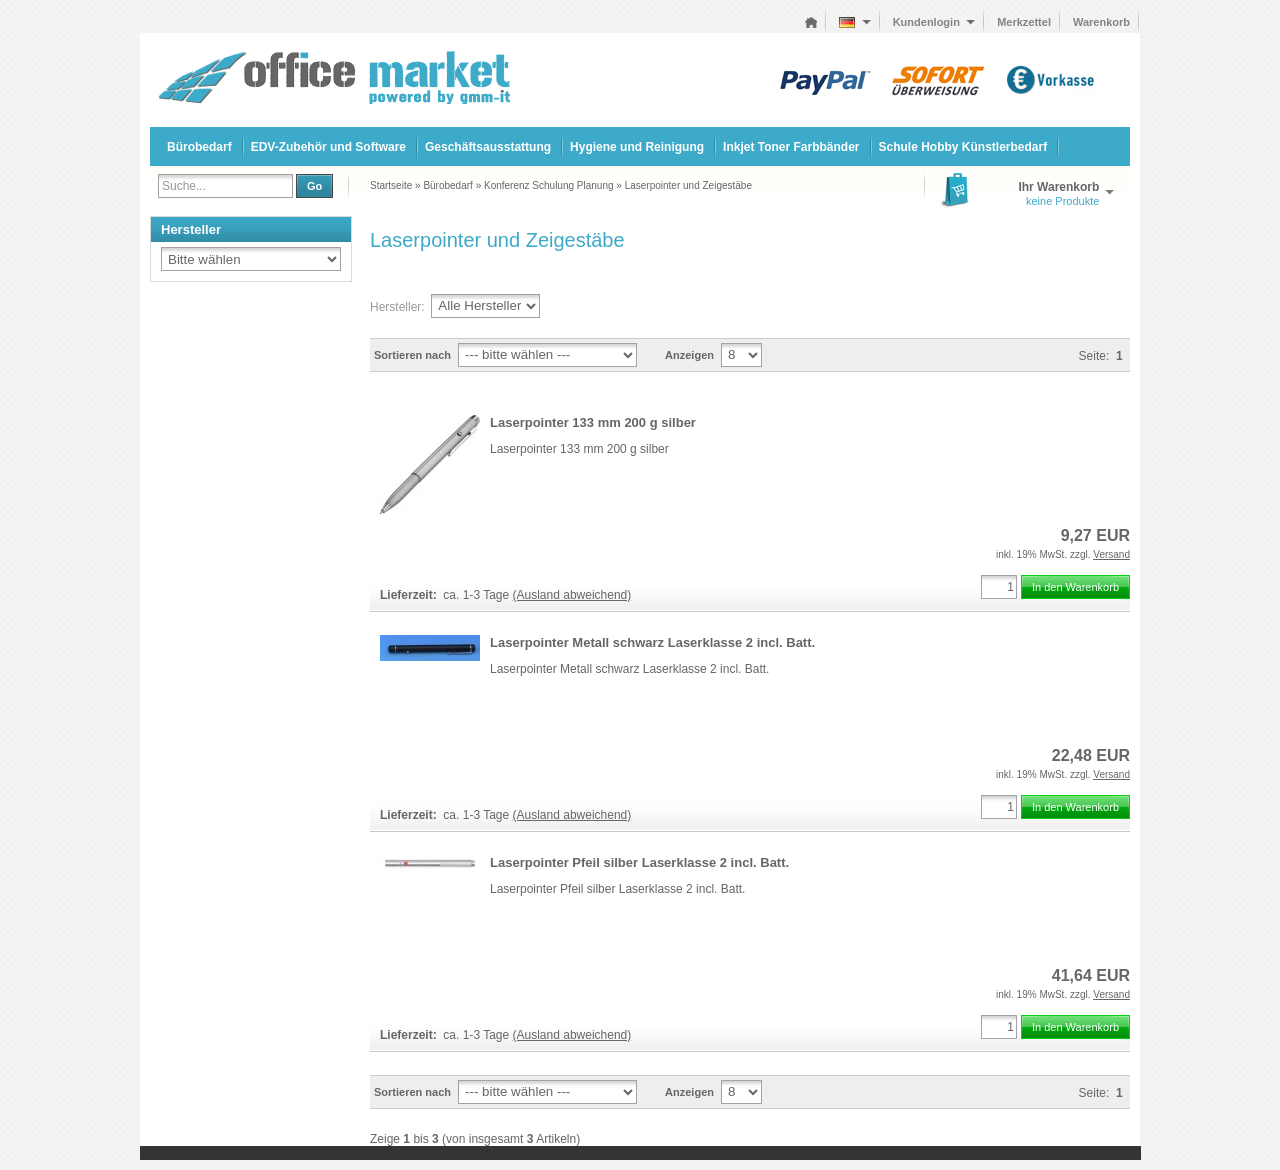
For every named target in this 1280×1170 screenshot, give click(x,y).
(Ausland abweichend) (572, 595)
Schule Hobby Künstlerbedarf (963, 147)
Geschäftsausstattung (488, 147)
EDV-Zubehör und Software (328, 147)
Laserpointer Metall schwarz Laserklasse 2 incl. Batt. (652, 642)
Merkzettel (1024, 22)
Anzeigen (689, 355)
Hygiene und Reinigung (637, 147)
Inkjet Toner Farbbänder (791, 147)
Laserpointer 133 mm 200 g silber (593, 422)
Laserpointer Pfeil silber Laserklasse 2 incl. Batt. (639, 862)
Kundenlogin (934, 22)
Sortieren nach (412, 355)
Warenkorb (1101, 22)
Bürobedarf (199, 147)
